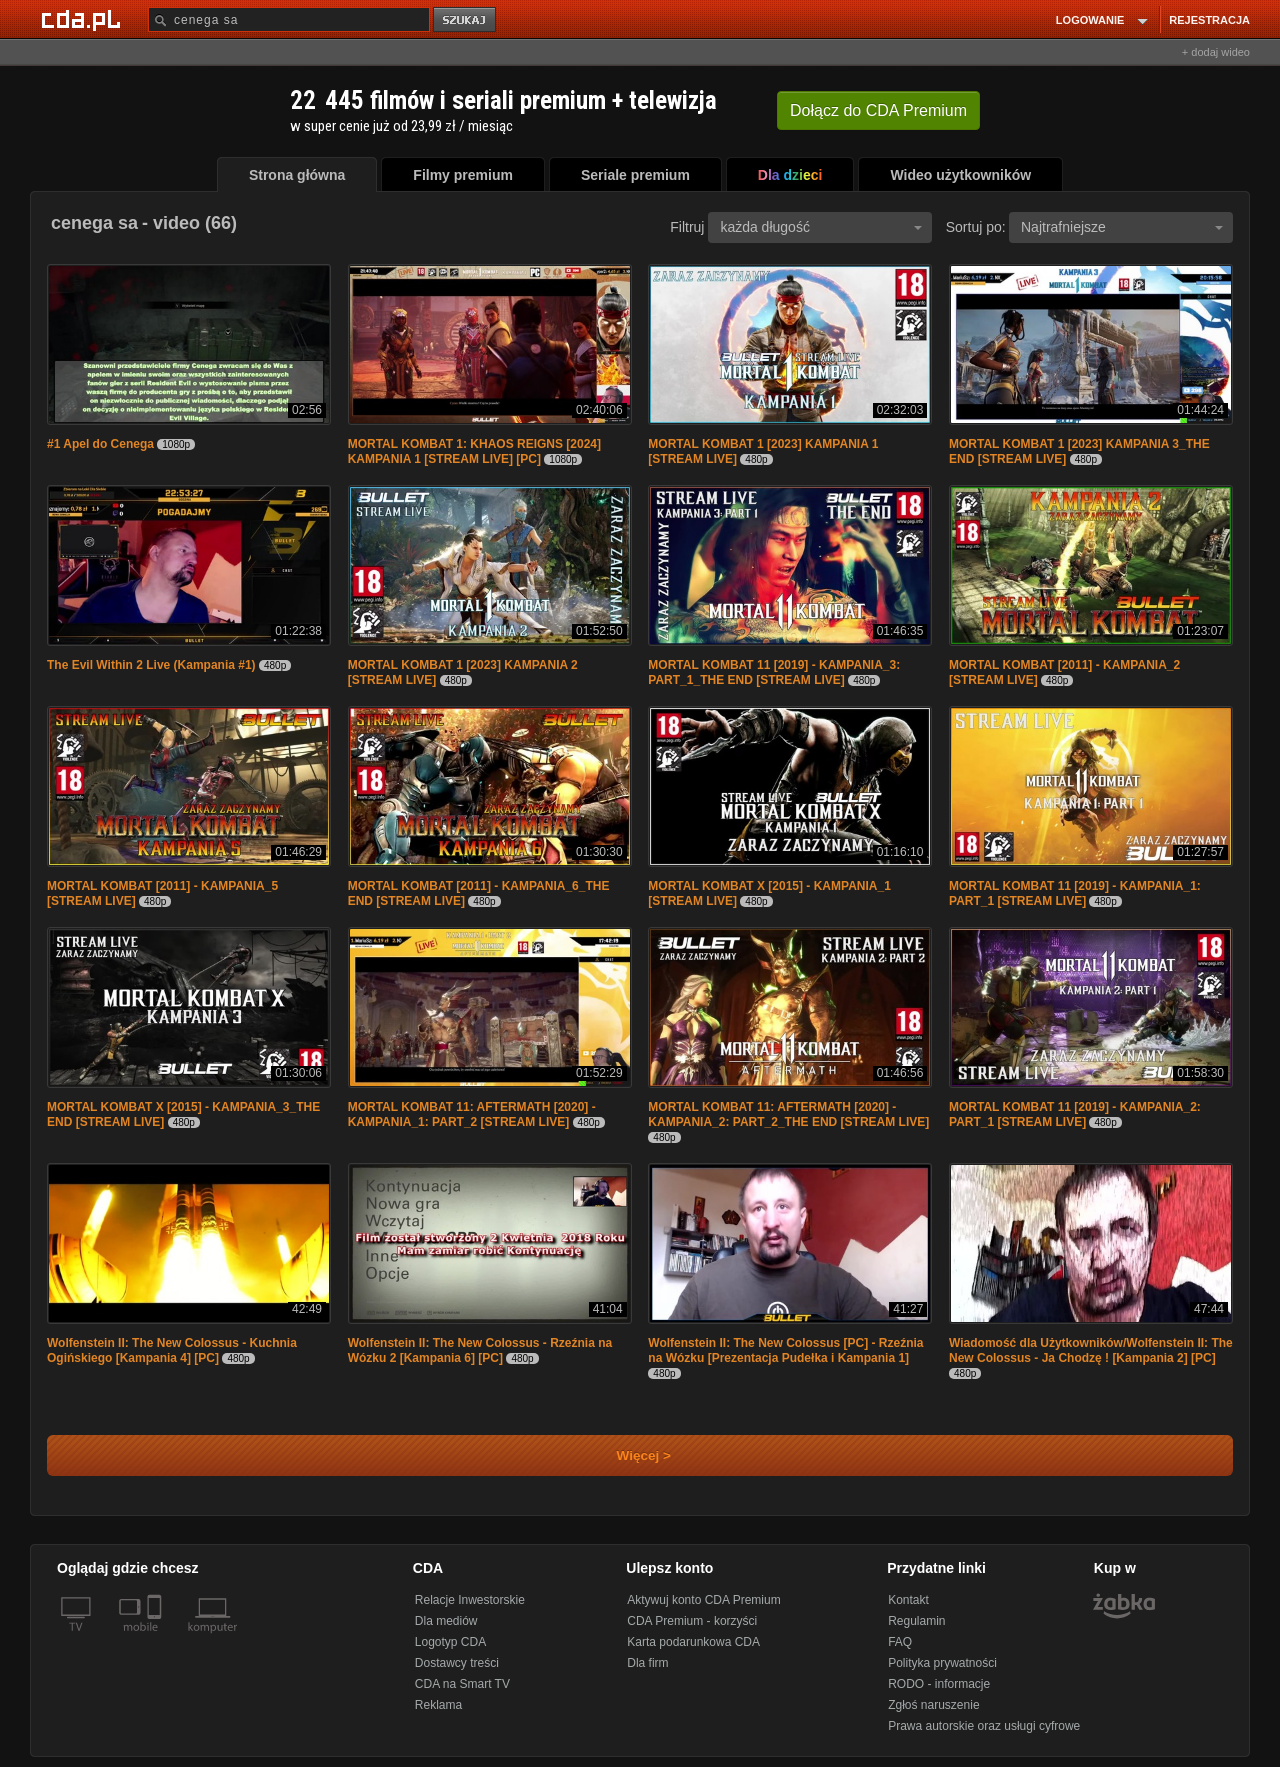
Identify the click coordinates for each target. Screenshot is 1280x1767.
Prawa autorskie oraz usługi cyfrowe (984, 1726)
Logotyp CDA (450, 1642)
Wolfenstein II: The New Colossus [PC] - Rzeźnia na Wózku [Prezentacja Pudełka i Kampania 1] (785, 1350)
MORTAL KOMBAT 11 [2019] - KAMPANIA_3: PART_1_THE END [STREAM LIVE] (774, 672)
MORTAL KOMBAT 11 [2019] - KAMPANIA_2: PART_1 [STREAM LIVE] (1075, 1114)
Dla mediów (446, 1621)
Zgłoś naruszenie (933, 1705)
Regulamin (916, 1621)
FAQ (900, 1642)
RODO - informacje (939, 1684)
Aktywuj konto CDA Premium (703, 1600)
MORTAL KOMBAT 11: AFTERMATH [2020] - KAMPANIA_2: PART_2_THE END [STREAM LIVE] (788, 1114)
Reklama (438, 1705)
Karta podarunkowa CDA (693, 1642)
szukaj (466, 20)
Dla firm (647, 1663)
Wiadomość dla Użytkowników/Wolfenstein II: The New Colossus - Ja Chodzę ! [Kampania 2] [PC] (1091, 1350)
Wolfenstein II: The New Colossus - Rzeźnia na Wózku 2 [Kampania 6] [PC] (480, 1350)
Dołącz (878, 110)
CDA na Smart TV (462, 1684)
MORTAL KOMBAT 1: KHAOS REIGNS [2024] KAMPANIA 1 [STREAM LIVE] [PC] (474, 451)
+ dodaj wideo (1216, 52)
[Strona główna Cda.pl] (84, 19)
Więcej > (627, 1455)
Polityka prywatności (942, 1663)
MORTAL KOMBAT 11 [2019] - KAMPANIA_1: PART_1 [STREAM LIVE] (1075, 893)
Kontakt (908, 1600)
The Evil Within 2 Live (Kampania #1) (151, 665)
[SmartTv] (156, 1639)
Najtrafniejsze (1122, 227)
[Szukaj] (289, 19)
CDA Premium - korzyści (692, 1621)
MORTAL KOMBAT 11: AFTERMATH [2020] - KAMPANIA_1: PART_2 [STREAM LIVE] (472, 1114)
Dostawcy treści (457, 1663)
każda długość (821, 227)
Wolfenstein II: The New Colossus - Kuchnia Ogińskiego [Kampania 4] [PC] (172, 1350)
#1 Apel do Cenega (100, 444)
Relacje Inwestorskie (470, 1600)
